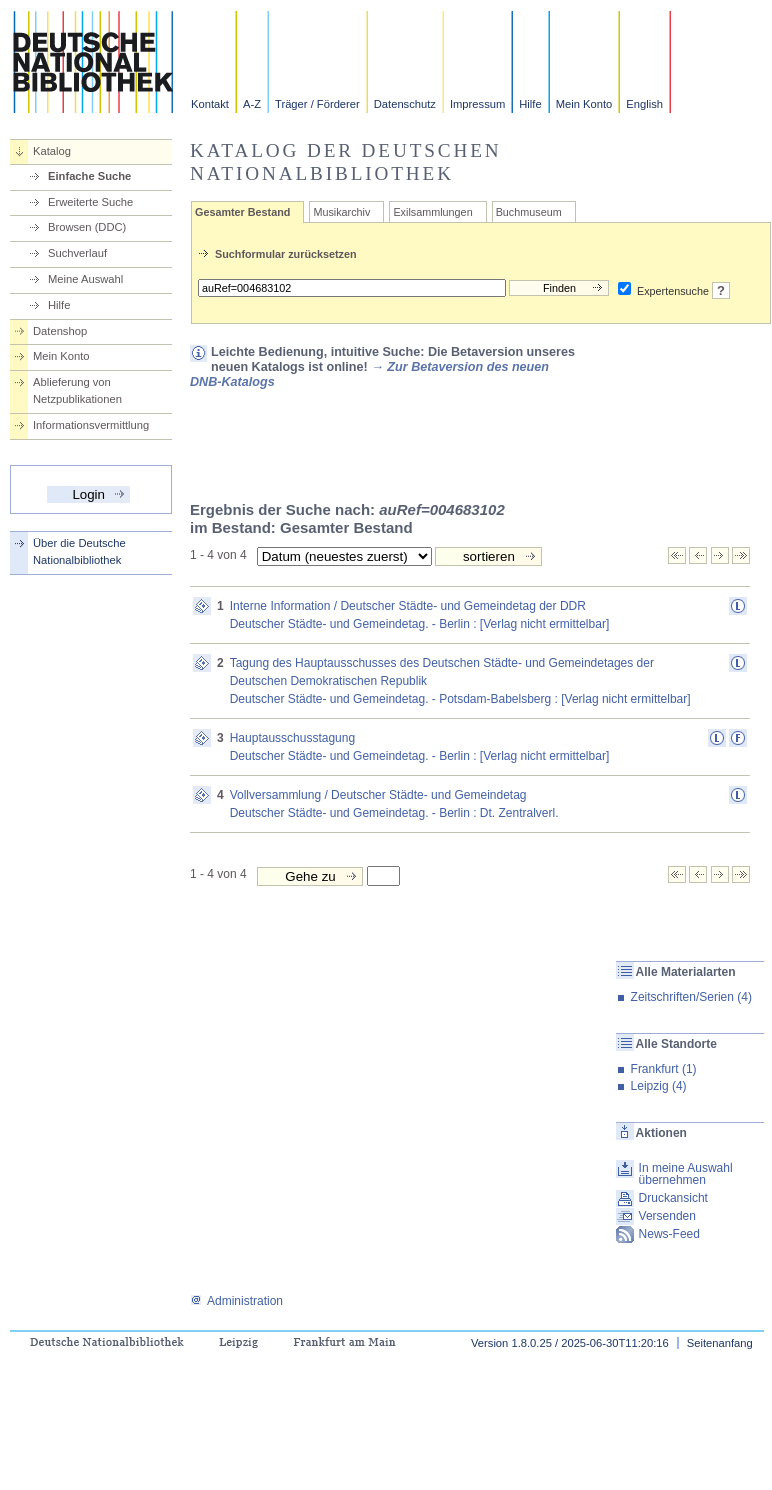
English (644, 104)
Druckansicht (673, 1198)
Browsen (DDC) (87, 227)
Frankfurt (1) (664, 1069)
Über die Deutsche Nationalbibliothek (79, 551)
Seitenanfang (720, 1343)
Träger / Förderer (317, 104)
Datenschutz (405, 104)
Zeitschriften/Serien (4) (691, 997)
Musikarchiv (341, 212)
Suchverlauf (77, 253)
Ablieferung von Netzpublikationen (77, 390)
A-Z (252, 104)
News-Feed (669, 1234)
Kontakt (210, 104)
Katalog (52, 151)
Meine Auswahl (85, 279)
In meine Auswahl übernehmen (686, 1174)
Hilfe (530, 104)
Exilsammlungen (432, 212)
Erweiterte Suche (90, 202)
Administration (236, 1301)
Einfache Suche (89, 176)
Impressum (477, 104)
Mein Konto (584, 104)
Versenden (667, 1216)
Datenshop (60, 331)
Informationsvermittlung (91, 425)
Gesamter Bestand (242, 212)
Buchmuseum (529, 212)
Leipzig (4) (659, 1086)
